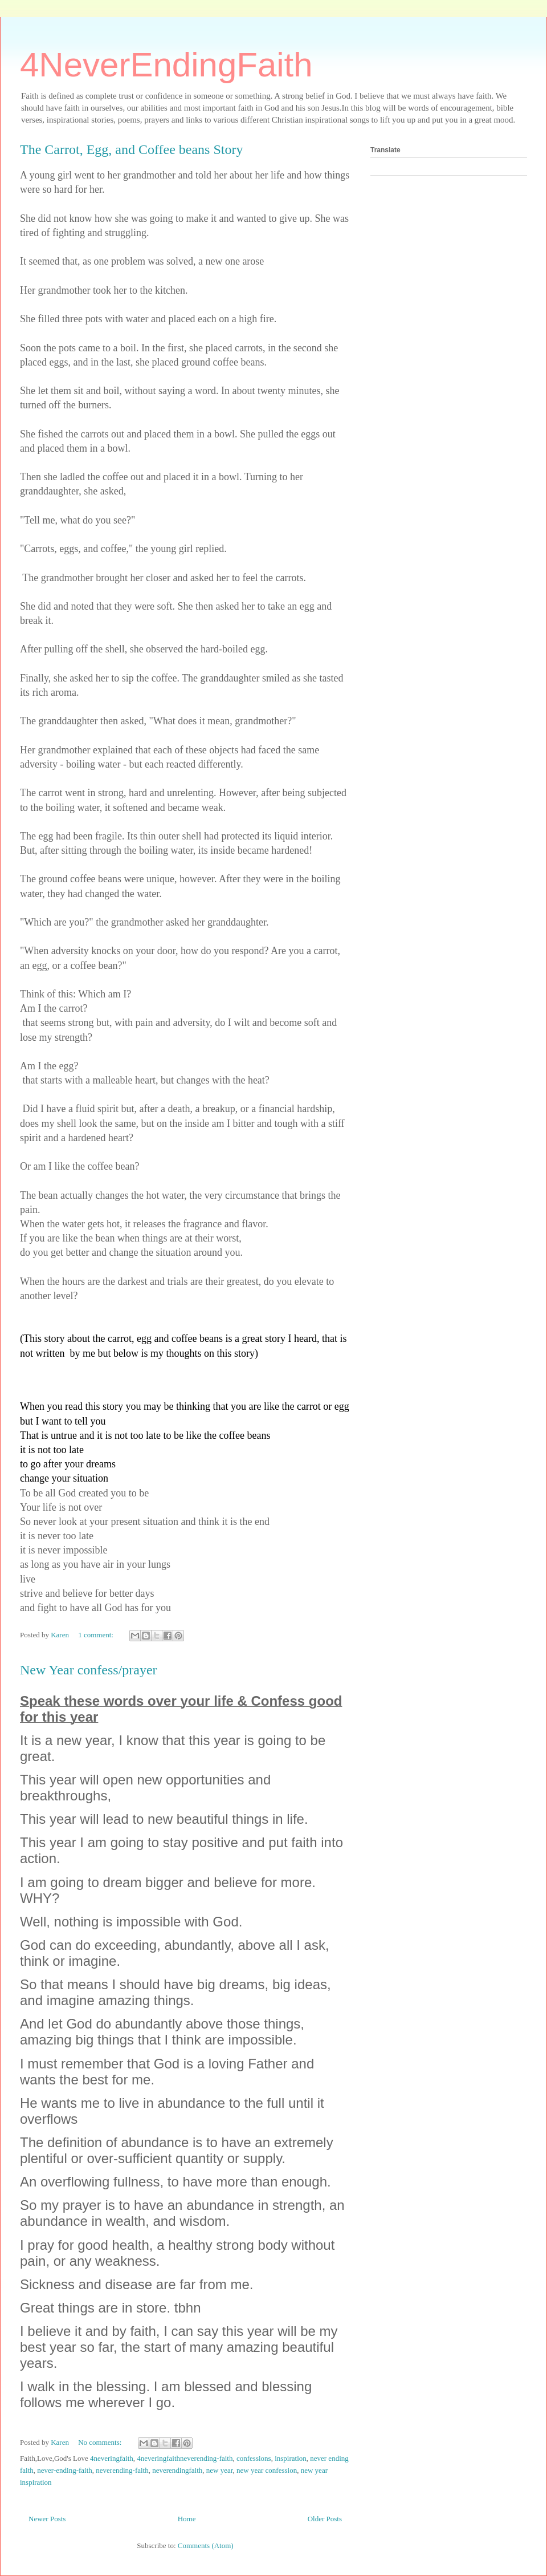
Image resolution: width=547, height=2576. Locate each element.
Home (187, 2518)
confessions (253, 2458)
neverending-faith (122, 2470)
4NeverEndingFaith (166, 65)
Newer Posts (47, 2518)
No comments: (100, 2442)
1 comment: (96, 1634)
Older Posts (325, 2518)
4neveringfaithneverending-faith (184, 2458)
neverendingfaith (177, 2470)
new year (219, 2470)
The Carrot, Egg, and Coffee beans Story (131, 149)
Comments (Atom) (206, 2545)
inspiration (291, 2458)
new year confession (266, 2470)
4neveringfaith (111, 2458)
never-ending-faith (64, 2470)
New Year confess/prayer (88, 1669)
